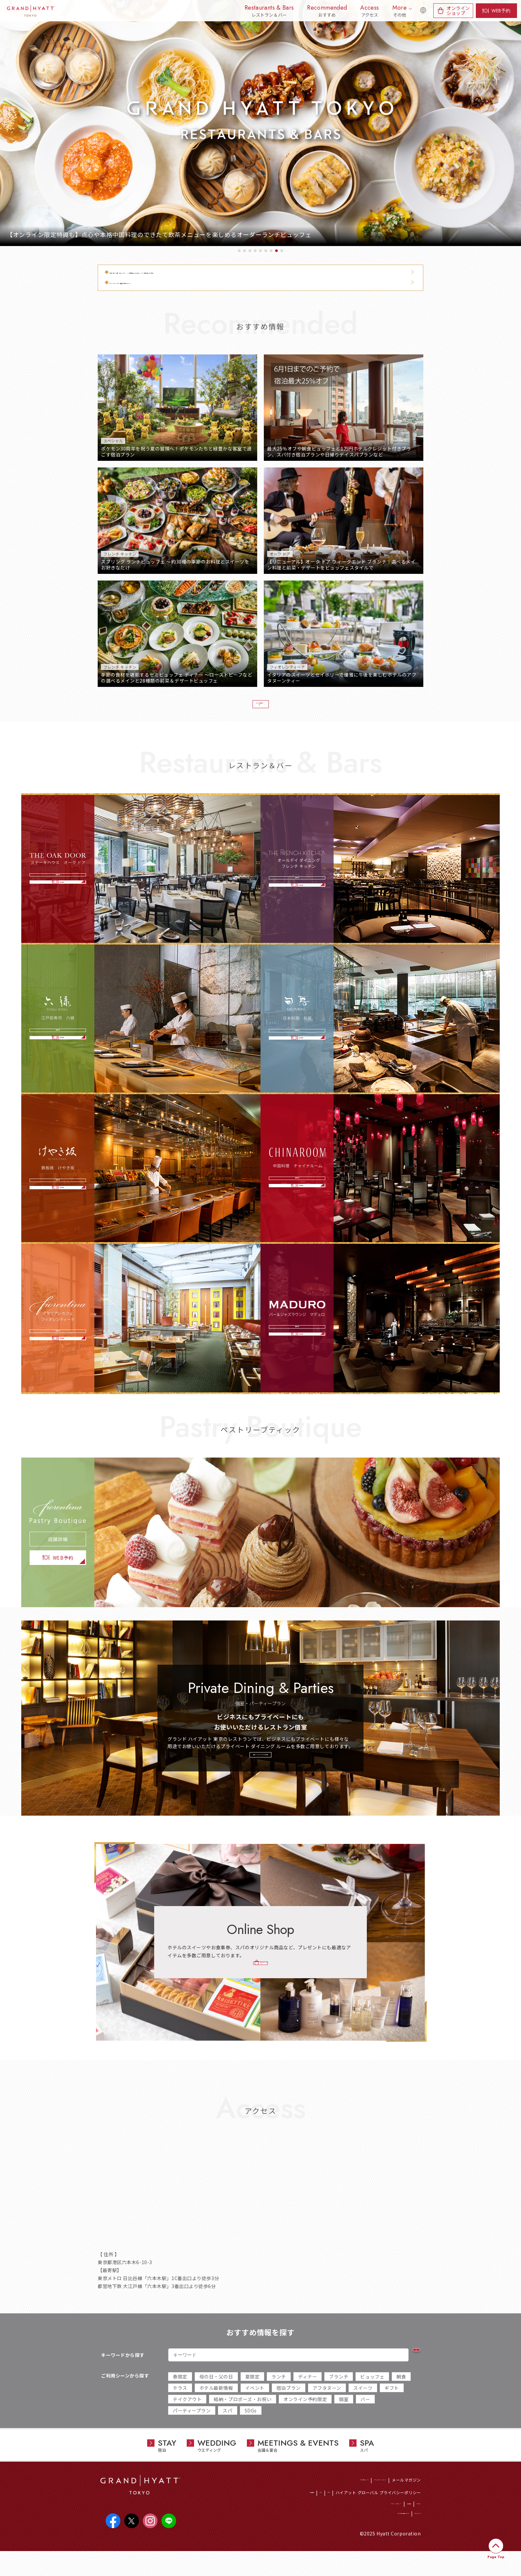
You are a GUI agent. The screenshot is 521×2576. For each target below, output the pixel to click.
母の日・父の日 (216, 2395)
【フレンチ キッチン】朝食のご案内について (158, 283)
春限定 (180, 2395)
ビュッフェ (372, 2395)
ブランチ (338, 2395)
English (419, 14)
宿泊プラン (288, 2406)
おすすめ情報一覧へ (257, 708)
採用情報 (292, 2511)
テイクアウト (187, 2418)
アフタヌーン (327, 2406)
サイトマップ (408, 2536)
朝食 (401, 2395)
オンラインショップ (458, 10)
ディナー (307, 2395)
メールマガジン (406, 2499)
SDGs (251, 2429)
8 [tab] (276, 250)
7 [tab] (271, 250)
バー (365, 2418)
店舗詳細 (57, 875)
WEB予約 (500, 10)
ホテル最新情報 (216, 2406)
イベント (254, 2406)
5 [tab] (260, 250)
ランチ (278, 2395)
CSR (310, 2511)
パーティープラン (192, 2429)
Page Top (495, 2556)
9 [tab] (281, 250)
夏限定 (252, 2395)
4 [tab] (255, 250)
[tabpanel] (260, 123)
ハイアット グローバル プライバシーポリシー (378, 2511)
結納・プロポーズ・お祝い (242, 2418)
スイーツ (362, 2406)
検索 (403, 2373)
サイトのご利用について (367, 2536)
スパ (227, 2429)
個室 (344, 2418)
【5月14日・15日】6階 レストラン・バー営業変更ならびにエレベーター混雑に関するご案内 (210, 272)
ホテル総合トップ (316, 2499)
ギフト (391, 2406)
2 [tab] (244, 250)
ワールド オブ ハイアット (362, 2499)
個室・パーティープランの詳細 (260, 1770)
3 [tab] (250, 250)
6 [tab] (265, 250)
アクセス (413, 2524)
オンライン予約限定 (305, 2418)
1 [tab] (239, 250)
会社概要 (390, 2524)
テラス (180, 2406)
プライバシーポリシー (356, 2524)
